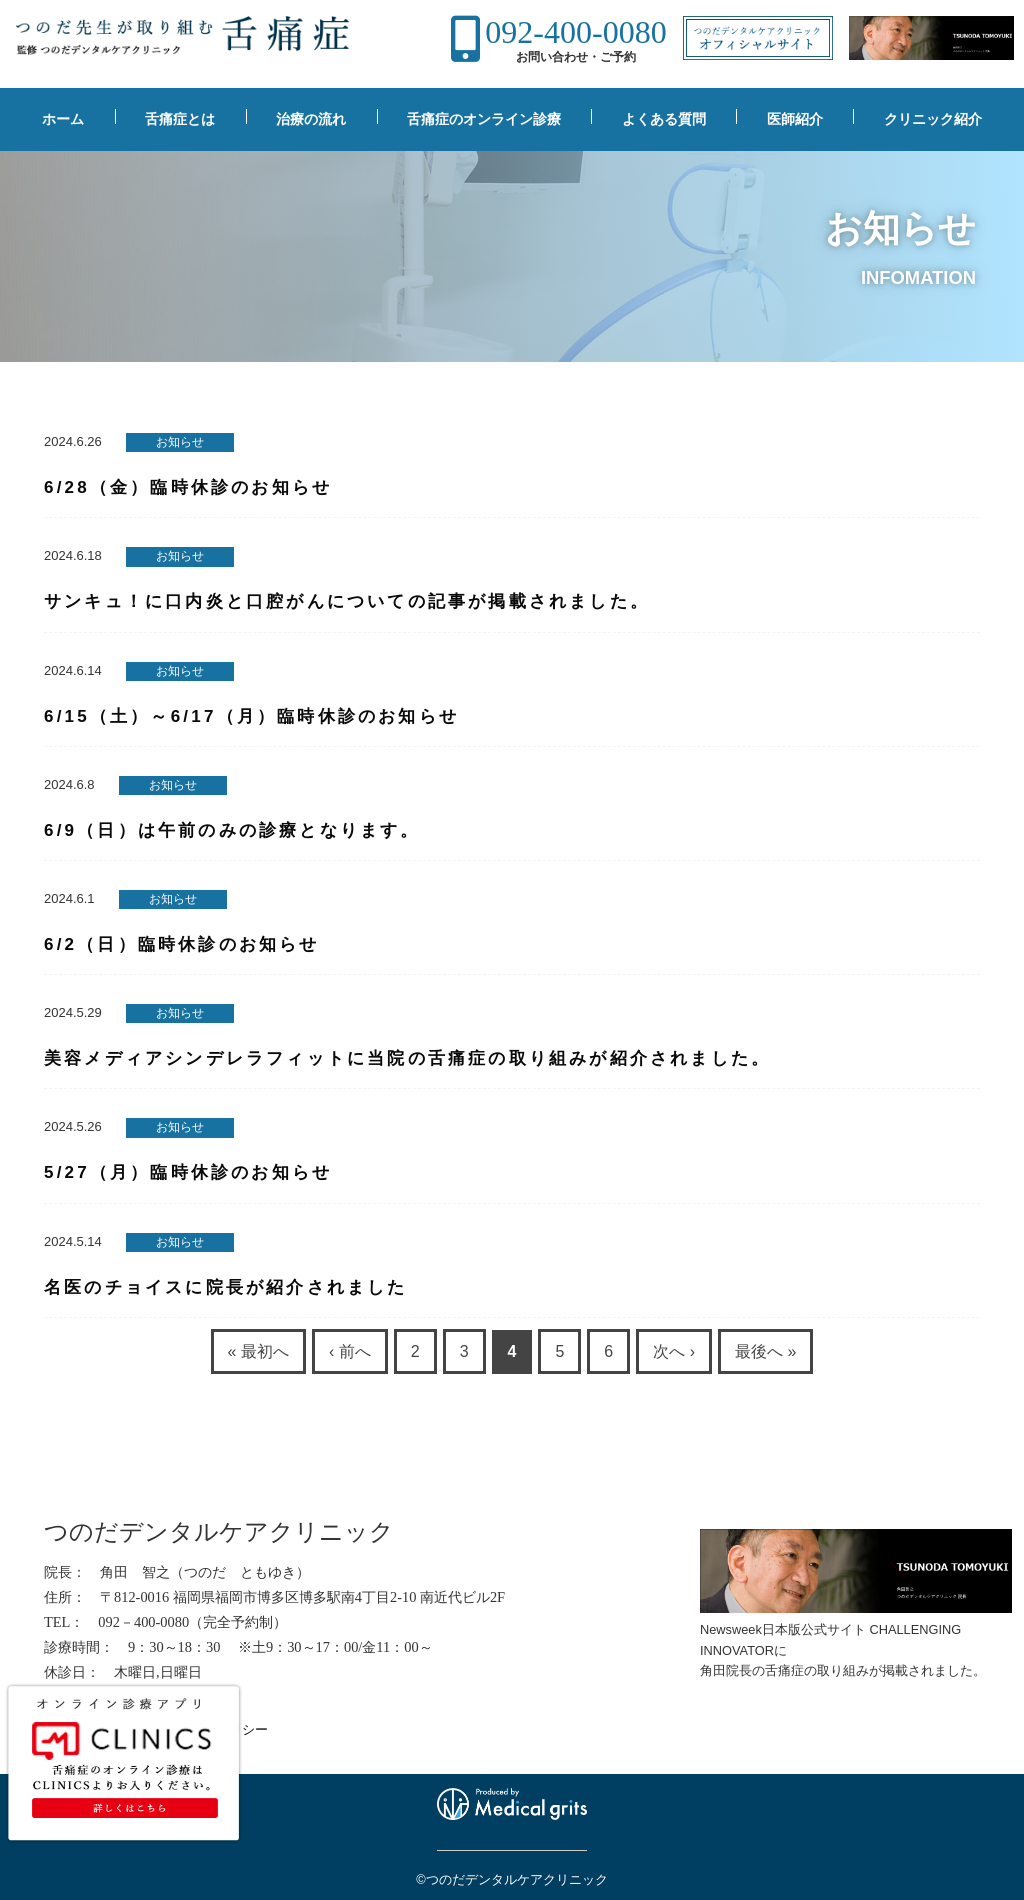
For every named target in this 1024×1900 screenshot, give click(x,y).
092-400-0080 (575, 32)
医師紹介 (795, 119)
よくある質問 (664, 119)
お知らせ (180, 442)
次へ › (674, 1351)
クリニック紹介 (933, 119)
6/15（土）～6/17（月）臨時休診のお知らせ (251, 716)
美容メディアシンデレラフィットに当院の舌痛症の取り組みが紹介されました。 (407, 1058)
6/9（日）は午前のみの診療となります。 (232, 830)
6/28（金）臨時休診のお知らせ (188, 487)
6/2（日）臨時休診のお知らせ (182, 944)
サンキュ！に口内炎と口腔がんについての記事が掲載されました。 (347, 601)
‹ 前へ (350, 1351)
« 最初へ (258, 1351)
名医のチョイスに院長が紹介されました (226, 1287)
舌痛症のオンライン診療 (484, 119)
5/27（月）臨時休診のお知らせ (188, 1172)
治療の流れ (311, 119)
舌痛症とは (180, 119)
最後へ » (765, 1351)
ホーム (63, 119)
